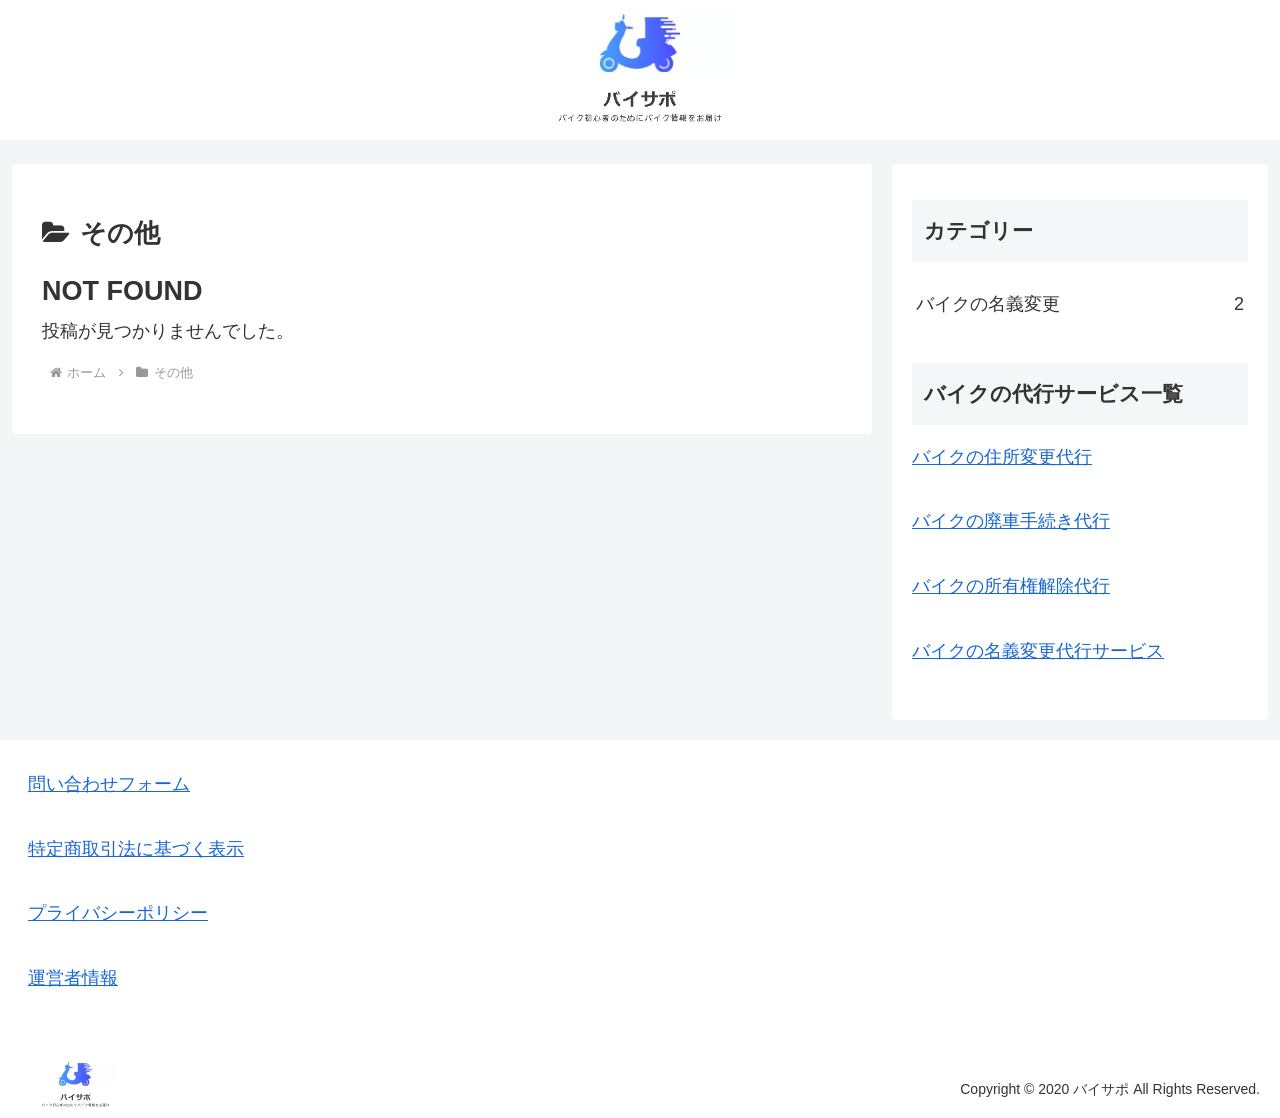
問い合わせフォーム (109, 784)
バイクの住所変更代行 (1002, 457)
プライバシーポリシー (118, 913)
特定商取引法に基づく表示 (136, 849)
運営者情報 (73, 978)
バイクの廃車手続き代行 (1011, 521)
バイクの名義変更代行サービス (1038, 651)
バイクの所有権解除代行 (1011, 586)
